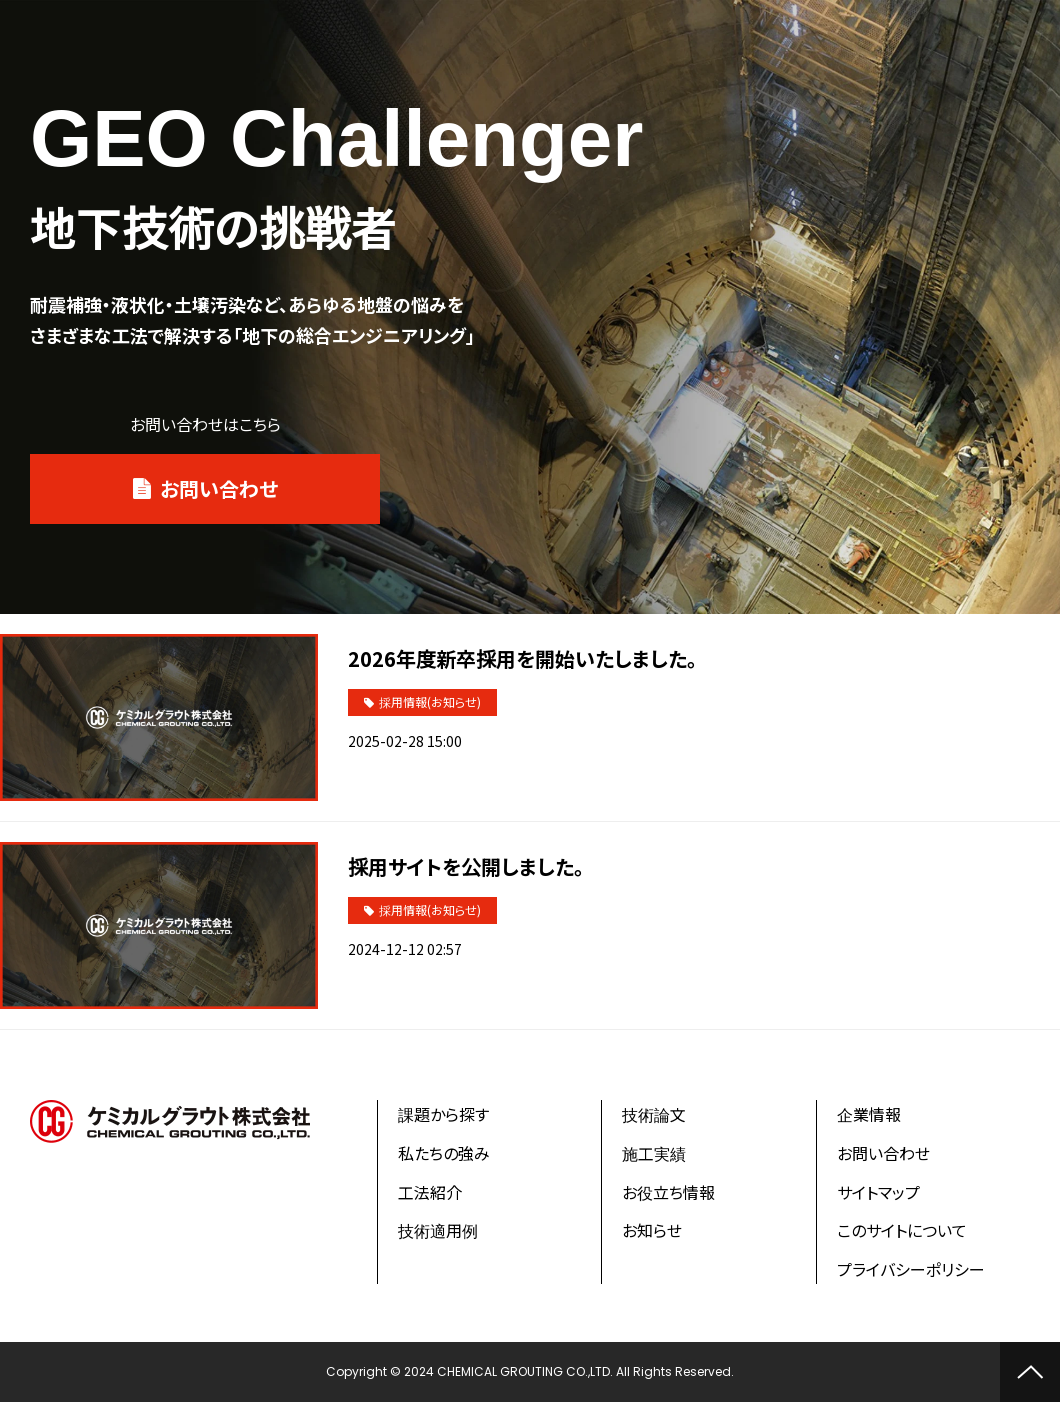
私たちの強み (444, 1153)
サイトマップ (878, 1192)
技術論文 (654, 1114)
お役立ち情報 (668, 1192)
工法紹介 (430, 1192)
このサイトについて (902, 1230)
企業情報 (869, 1114)
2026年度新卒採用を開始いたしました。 (522, 658)
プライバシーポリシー (911, 1269)
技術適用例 (438, 1230)
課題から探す (443, 1114)
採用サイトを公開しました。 (466, 866)
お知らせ (652, 1230)
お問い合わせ (219, 488)
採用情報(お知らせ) (430, 701)
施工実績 (654, 1153)
